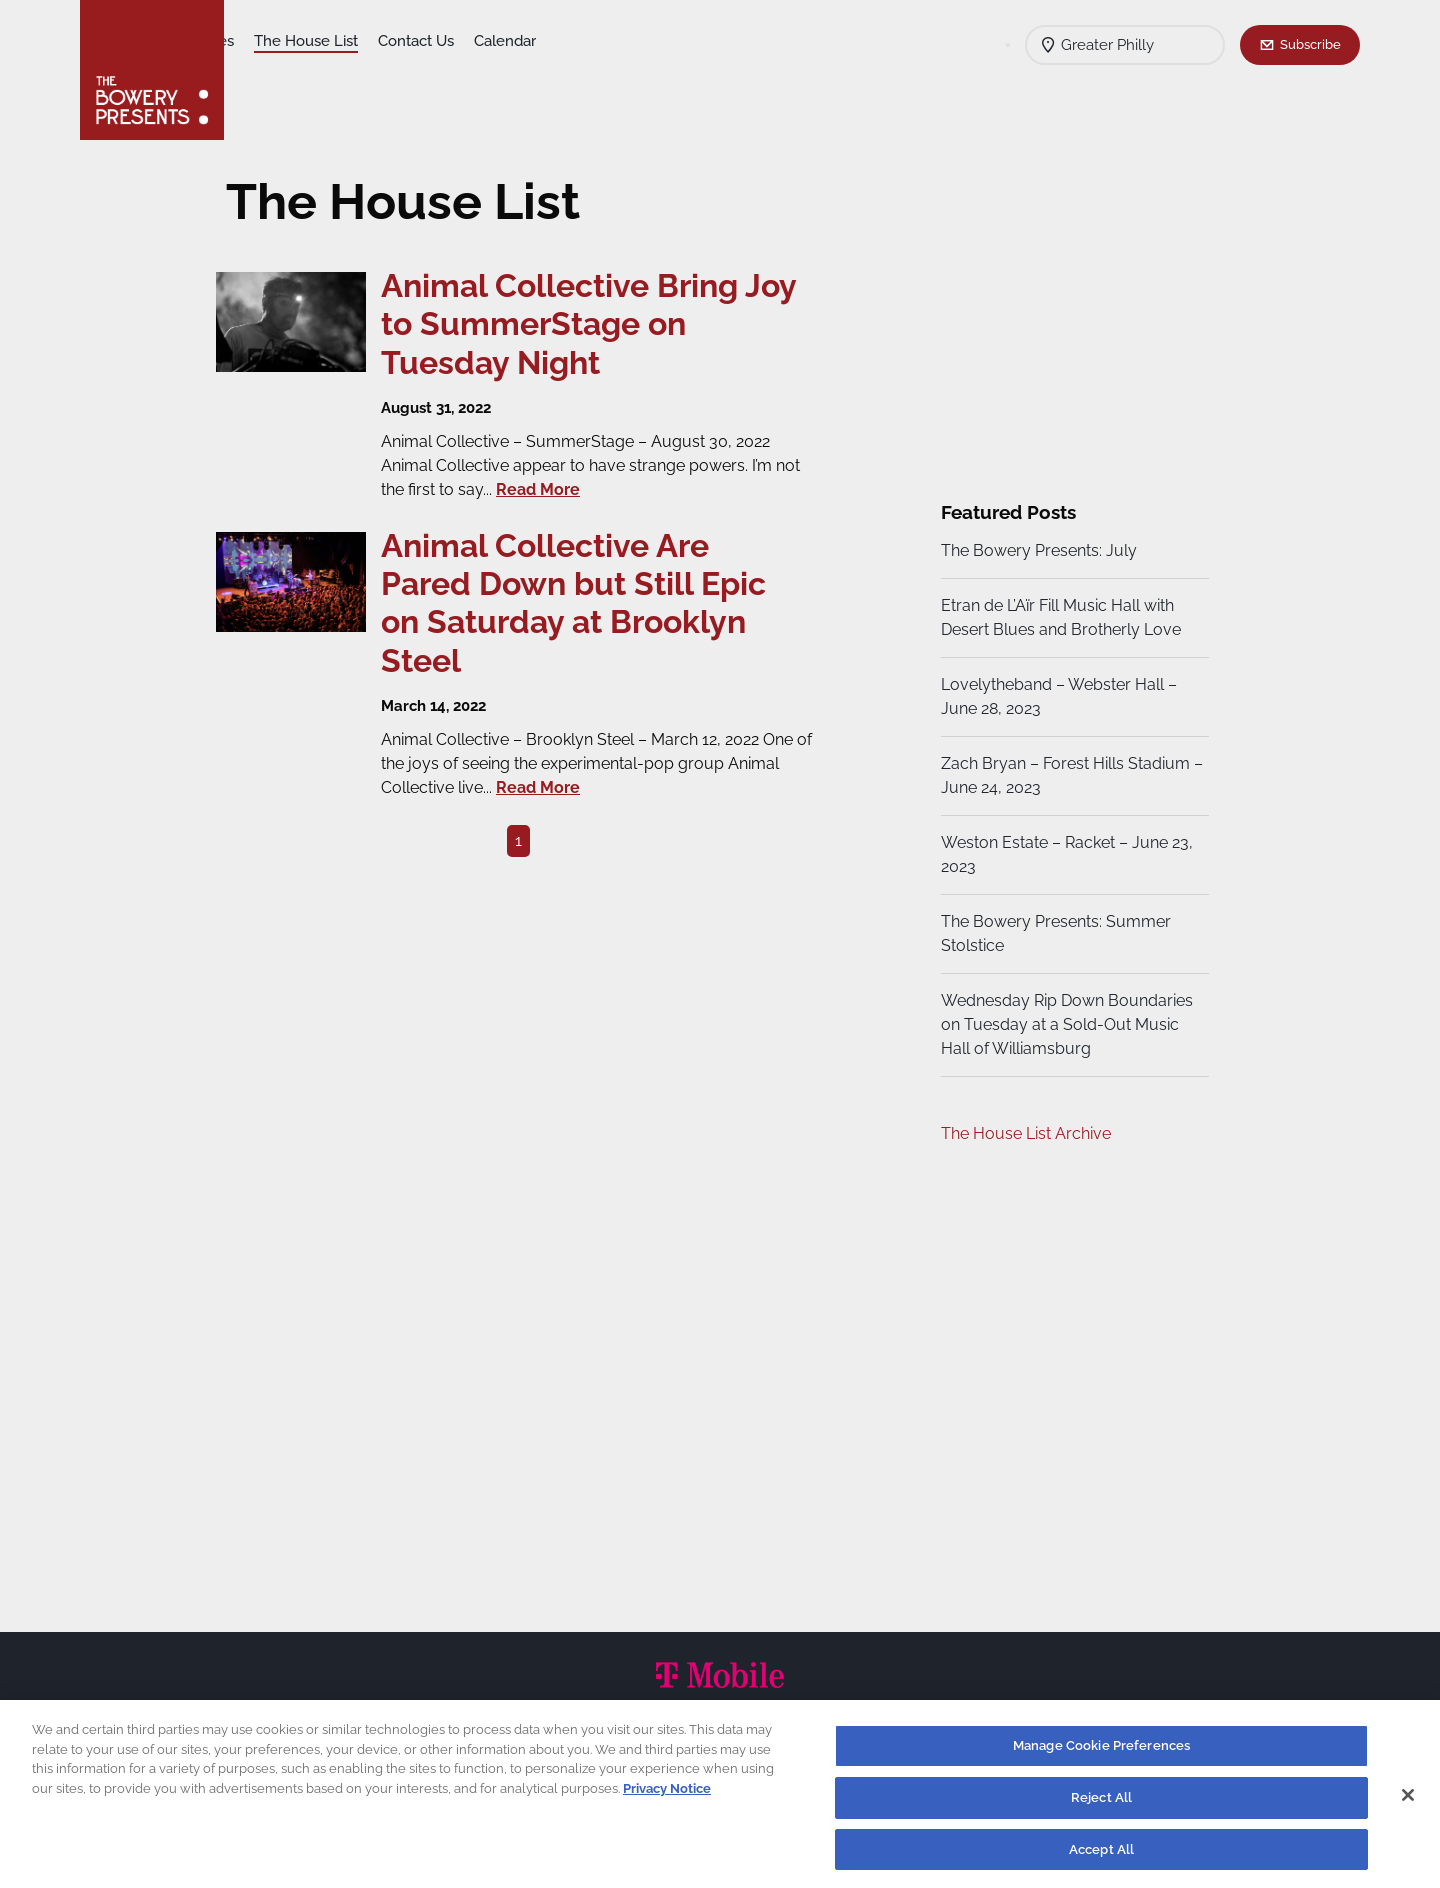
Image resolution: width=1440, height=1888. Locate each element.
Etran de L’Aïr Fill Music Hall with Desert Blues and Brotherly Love (1058, 617)
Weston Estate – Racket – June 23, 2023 (1064, 854)
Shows (268, 41)
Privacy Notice (667, 1796)
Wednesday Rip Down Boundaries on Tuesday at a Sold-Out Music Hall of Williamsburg (1064, 1024)
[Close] (1408, 1803)
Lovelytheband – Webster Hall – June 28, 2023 (1056, 696)
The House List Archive (1023, 1133)
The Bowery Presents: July (1036, 550)
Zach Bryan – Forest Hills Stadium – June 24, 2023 (1062, 775)
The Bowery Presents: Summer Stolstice (1053, 933)
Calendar (662, 41)
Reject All (1101, 1805)
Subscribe (1310, 44)
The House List (463, 41)
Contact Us (573, 41)
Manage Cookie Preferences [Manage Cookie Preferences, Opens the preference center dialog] (1101, 1754)
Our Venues (351, 41)
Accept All (1101, 1857)
